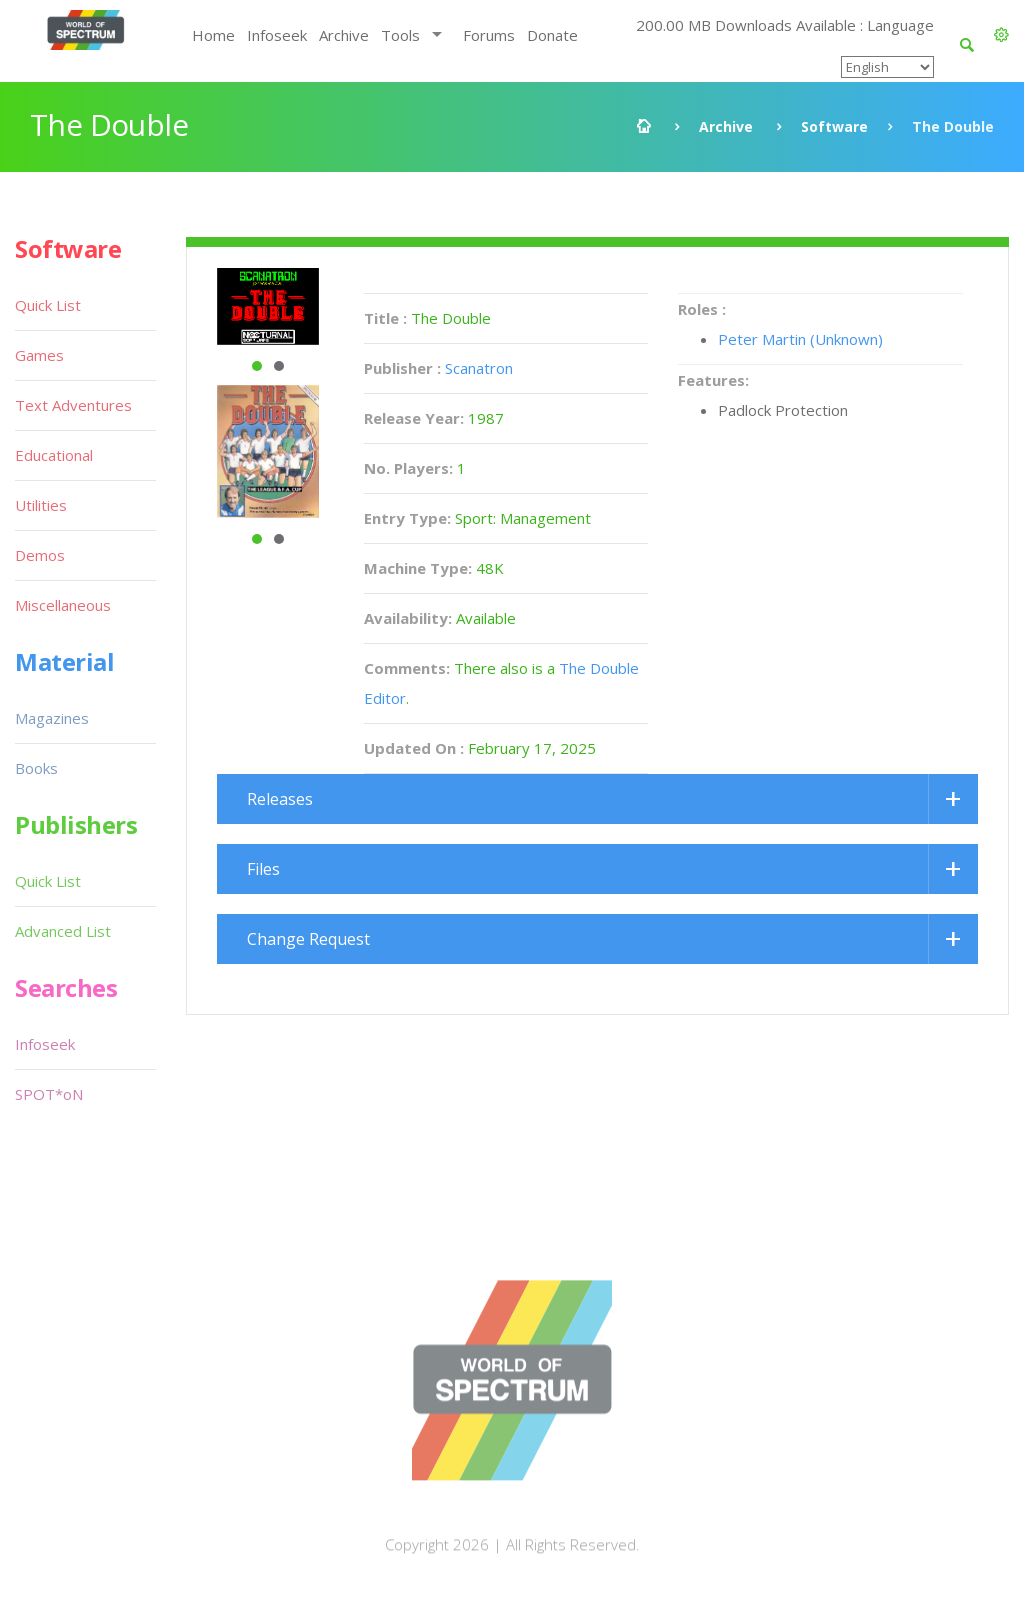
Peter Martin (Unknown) (800, 339)
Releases (280, 799)
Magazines (52, 718)
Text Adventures (73, 405)
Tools (400, 35)
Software (834, 126)
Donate (552, 35)
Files (263, 869)
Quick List (48, 305)
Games (39, 355)
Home (213, 35)
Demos (40, 555)
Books (36, 768)
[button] (1001, 35)
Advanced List (63, 931)
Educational (54, 455)
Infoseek (277, 35)
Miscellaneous (63, 605)
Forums (489, 35)
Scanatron (479, 368)
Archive (344, 35)
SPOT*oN (49, 1094)
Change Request (308, 939)
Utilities (41, 505)
